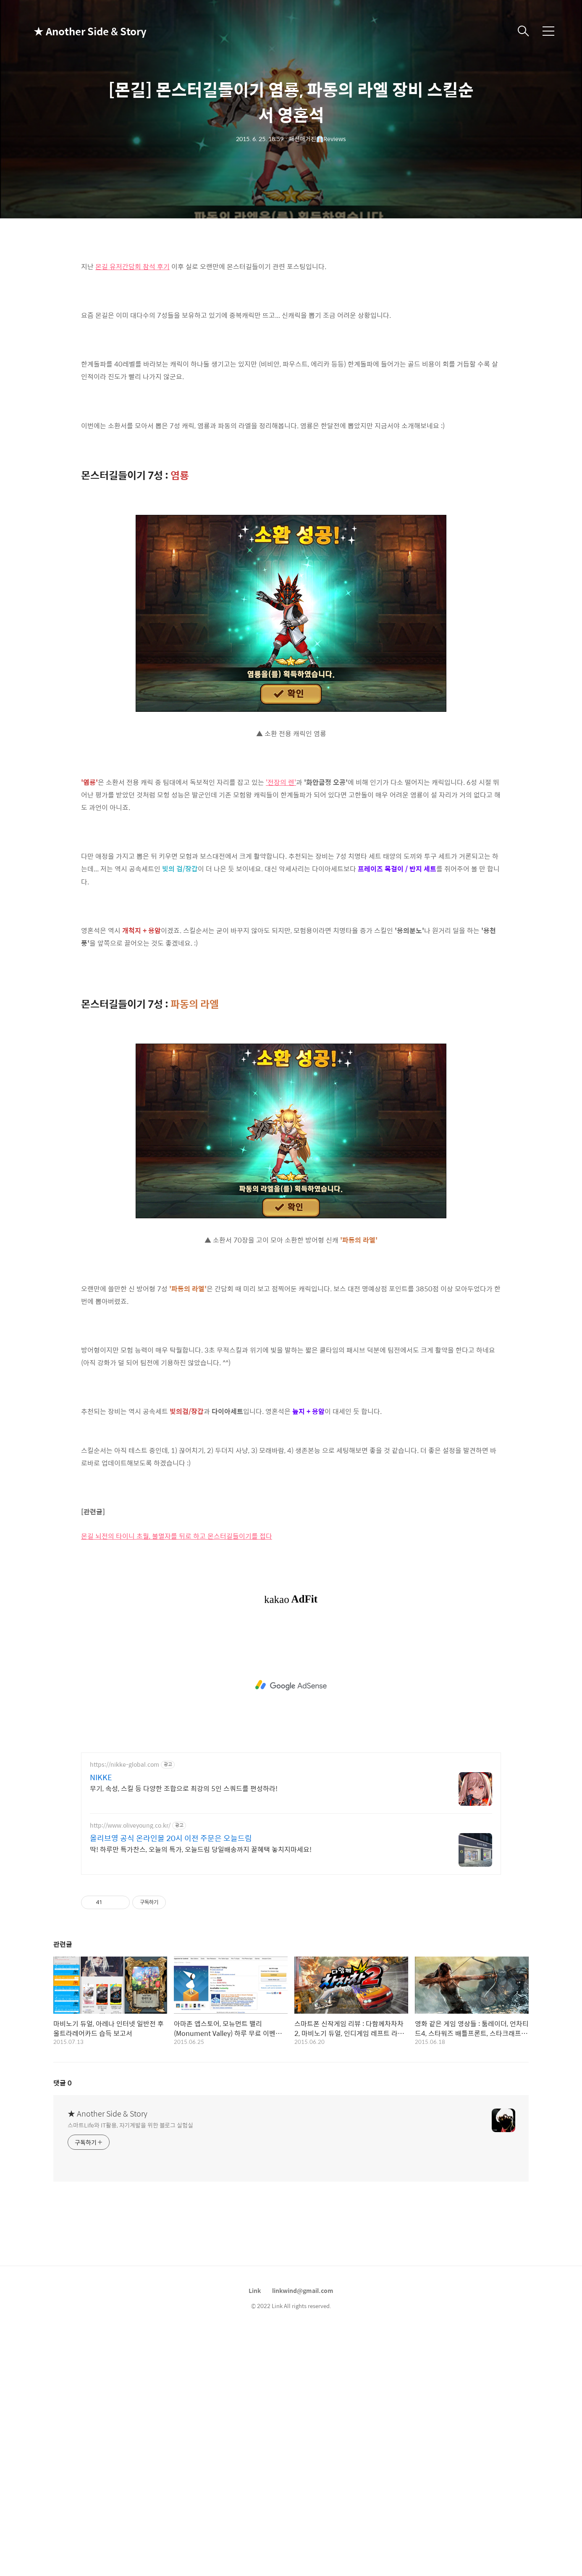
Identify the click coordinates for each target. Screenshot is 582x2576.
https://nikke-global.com (124, 2010)
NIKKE (101, 2023)
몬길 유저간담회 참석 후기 (132, 384)
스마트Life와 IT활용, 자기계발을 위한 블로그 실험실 (130, 2370)
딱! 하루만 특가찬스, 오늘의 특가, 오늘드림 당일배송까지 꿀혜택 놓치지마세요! (201, 2095)
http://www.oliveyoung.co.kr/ (130, 2071)
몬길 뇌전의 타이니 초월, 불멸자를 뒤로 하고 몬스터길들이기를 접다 (176, 1781)
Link (255, 2536)
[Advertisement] (291, 311)
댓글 (62, 2328)
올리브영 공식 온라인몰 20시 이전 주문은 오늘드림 (171, 2084)
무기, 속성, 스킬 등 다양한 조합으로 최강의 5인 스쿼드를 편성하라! (184, 2034)
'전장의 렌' (281, 900)
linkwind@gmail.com (302, 2536)
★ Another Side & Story (76, 31)
